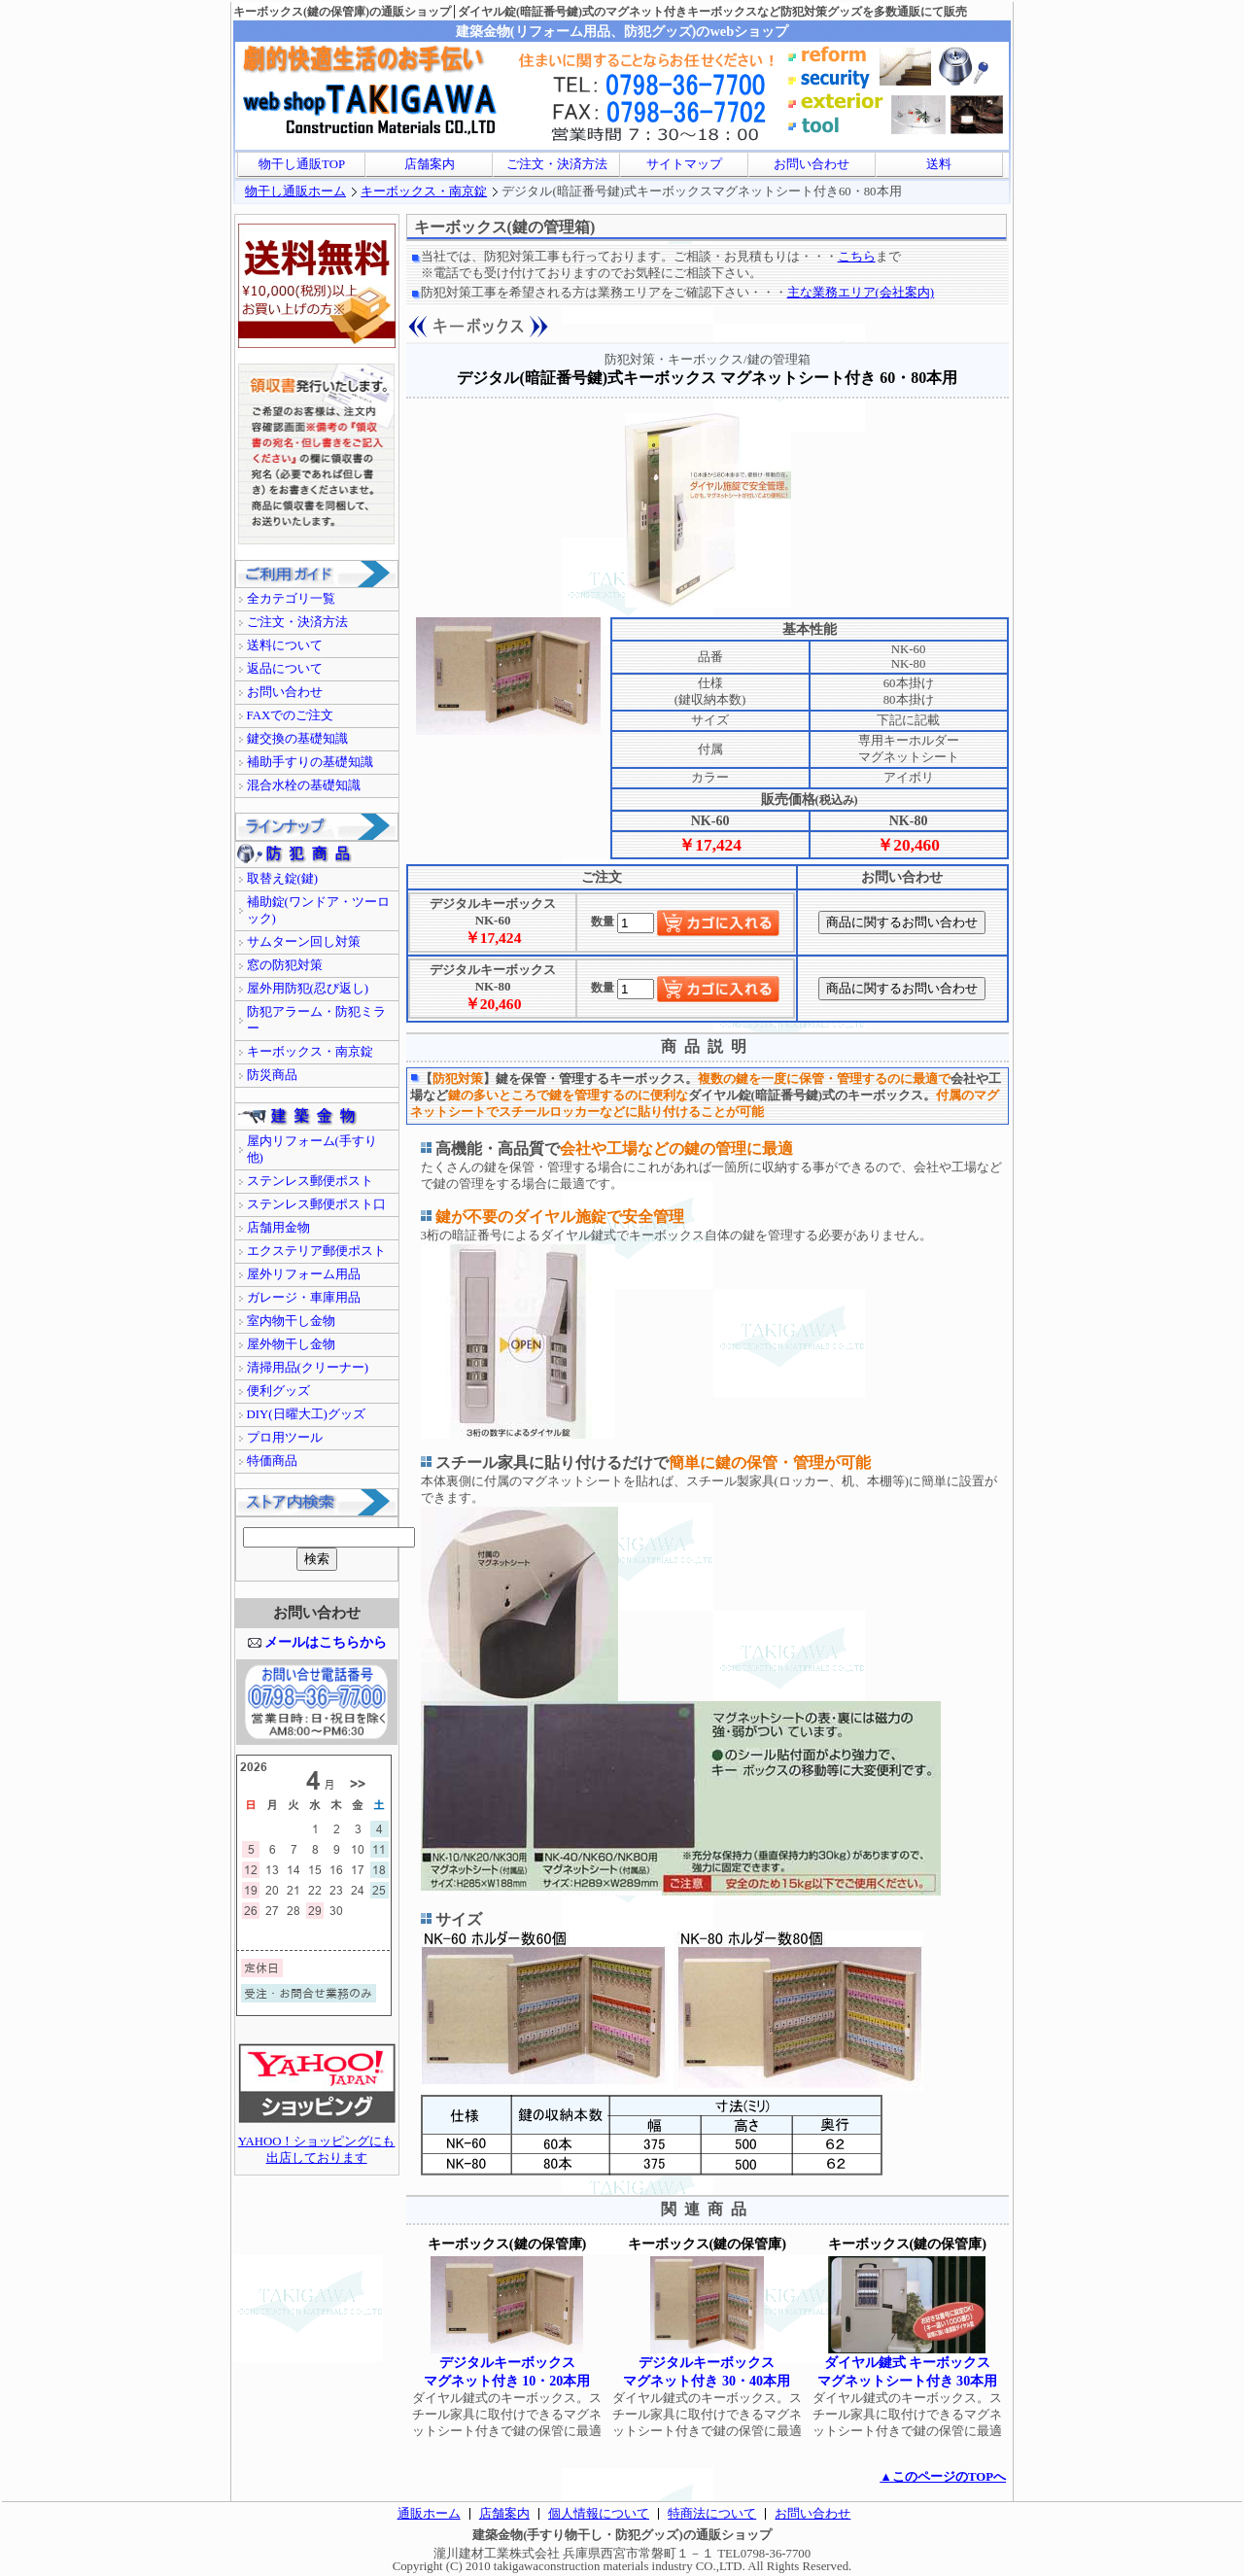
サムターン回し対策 (304, 942)
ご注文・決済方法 (556, 164)
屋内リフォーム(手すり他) (312, 1149)
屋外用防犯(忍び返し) (308, 988)
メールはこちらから (325, 1642)
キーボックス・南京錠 (424, 191)
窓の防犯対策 (285, 965)
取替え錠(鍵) (283, 879)
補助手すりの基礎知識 (310, 762)
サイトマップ (684, 164)
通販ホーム (429, 2514)
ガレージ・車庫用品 (304, 1298)
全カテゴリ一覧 (291, 599)
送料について (285, 645)
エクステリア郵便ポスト (316, 1251)
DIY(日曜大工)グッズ (306, 1414)
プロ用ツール (285, 1438)
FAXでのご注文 (290, 715)
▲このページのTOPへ (943, 2477)
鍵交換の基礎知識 (297, 739)
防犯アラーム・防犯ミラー (316, 1020)
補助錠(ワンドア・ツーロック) (318, 910)
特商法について (712, 2514)
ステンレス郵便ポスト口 (316, 1204)
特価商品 (272, 1461)
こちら (857, 256)
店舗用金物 (278, 1228)
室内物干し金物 (291, 1321)
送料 (938, 164)
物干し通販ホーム (295, 191)
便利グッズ (278, 1391)
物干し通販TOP (302, 164)
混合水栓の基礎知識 (304, 785)
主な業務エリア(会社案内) (861, 292)
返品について (285, 669)
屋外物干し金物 (291, 1344)
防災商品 (272, 1075)
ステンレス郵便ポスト (310, 1181)
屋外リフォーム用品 (304, 1274)
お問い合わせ (811, 164)
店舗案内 (429, 164)
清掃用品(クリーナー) (308, 1368)
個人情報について (598, 2514)
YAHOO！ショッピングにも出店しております (317, 2144)
